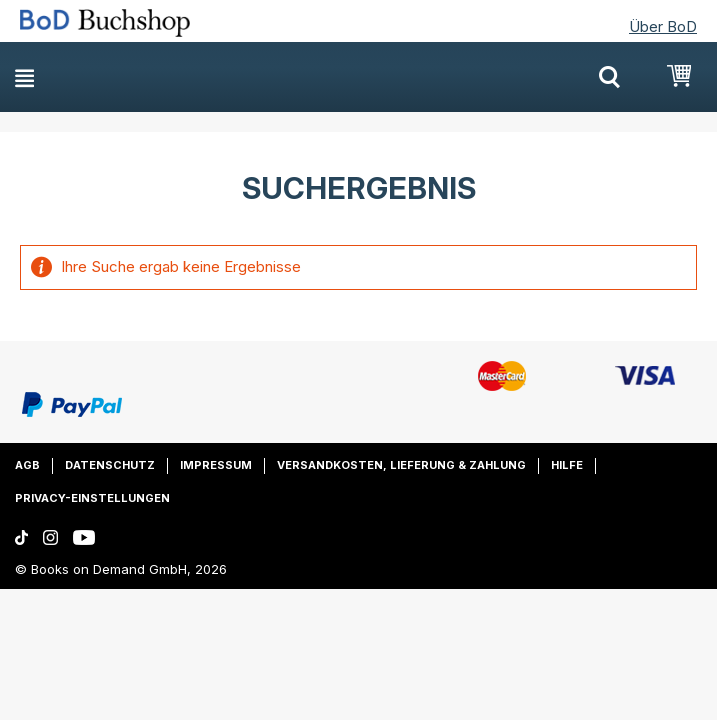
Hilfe (567, 465)
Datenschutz (110, 465)
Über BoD (663, 26)
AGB (27, 465)
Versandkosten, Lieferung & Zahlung (401, 465)
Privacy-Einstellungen (92, 498)
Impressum (216, 465)
